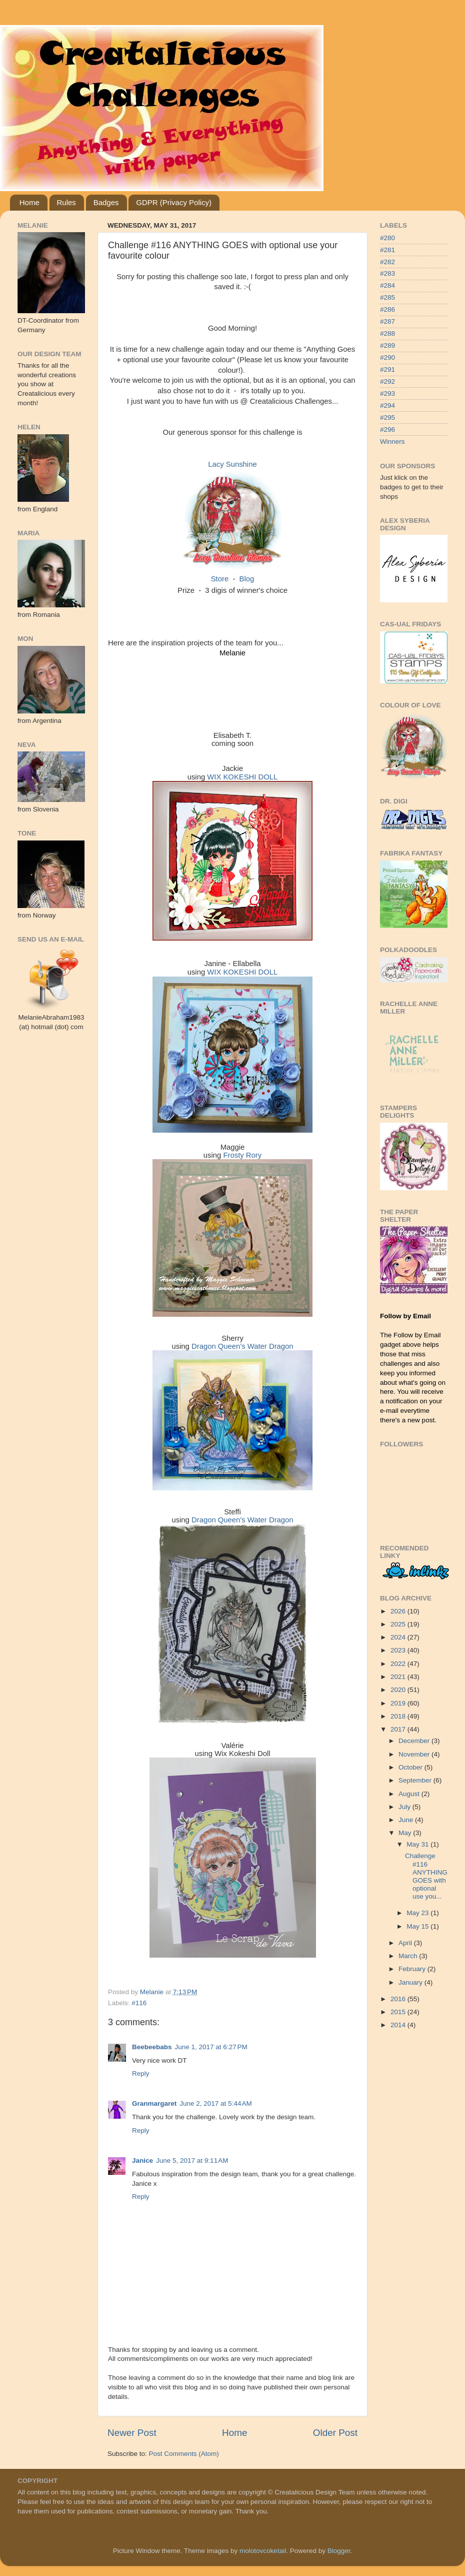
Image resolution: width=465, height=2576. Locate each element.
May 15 (418, 1926)
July (405, 1807)
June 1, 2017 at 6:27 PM (211, 2047)
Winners (392, 441)
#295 (387, 417)
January (411, 1982)
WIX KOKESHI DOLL (242, 777)
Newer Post (132, 2432)
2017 (399, 1729)
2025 (399, 1624)
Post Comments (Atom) (184, 2453)
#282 (387, 262)
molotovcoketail (263, 2550)
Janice (142, 2160)
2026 (399, 1611)
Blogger (339, 2550)
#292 (387, 381)
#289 (387, 345)
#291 (387, 369)
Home (30, 202)
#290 (387, 357)
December (415, 1741)
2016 (399, 1999)
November (415, 1754)
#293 (387, 393)
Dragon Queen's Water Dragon (243, 1346)
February (413, 1969)
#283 (387, 273)
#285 (387, 297)
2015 (399, 2012)
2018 (399, 1716)
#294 (387, 405)
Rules (66, 202)
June (406, 1820)
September (416, 1780)
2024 (399, 1637)
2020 (399, 1689)
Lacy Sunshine (232, 464)
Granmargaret (154, 2103)
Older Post (335, 2432)
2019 (399, 1703)
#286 (387, 309)
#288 (387, 333)
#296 (387, 429)
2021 (399, 1676)
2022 (399, 1663)
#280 (387, 238)
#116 (139, 2003)
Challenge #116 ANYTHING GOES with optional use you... (426, 1876)
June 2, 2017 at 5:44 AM (216, 2103)
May (405, 1833)
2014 (399, 2025)
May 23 (418, 1913)
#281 (387, 250)
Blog (247, 579)
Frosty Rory (242, 1155)
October (411, 1767)
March (408, 1956)
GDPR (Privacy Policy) (174, 202)
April (406, 1943)
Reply (141, 2073)
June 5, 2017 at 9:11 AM (192, 2160)
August (410, 1794)
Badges (106, 202)
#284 (387, 285)
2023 (399, 1650)
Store (219, 579)
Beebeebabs (152, 2047)
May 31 (418, 1844)
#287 (387, 321)
